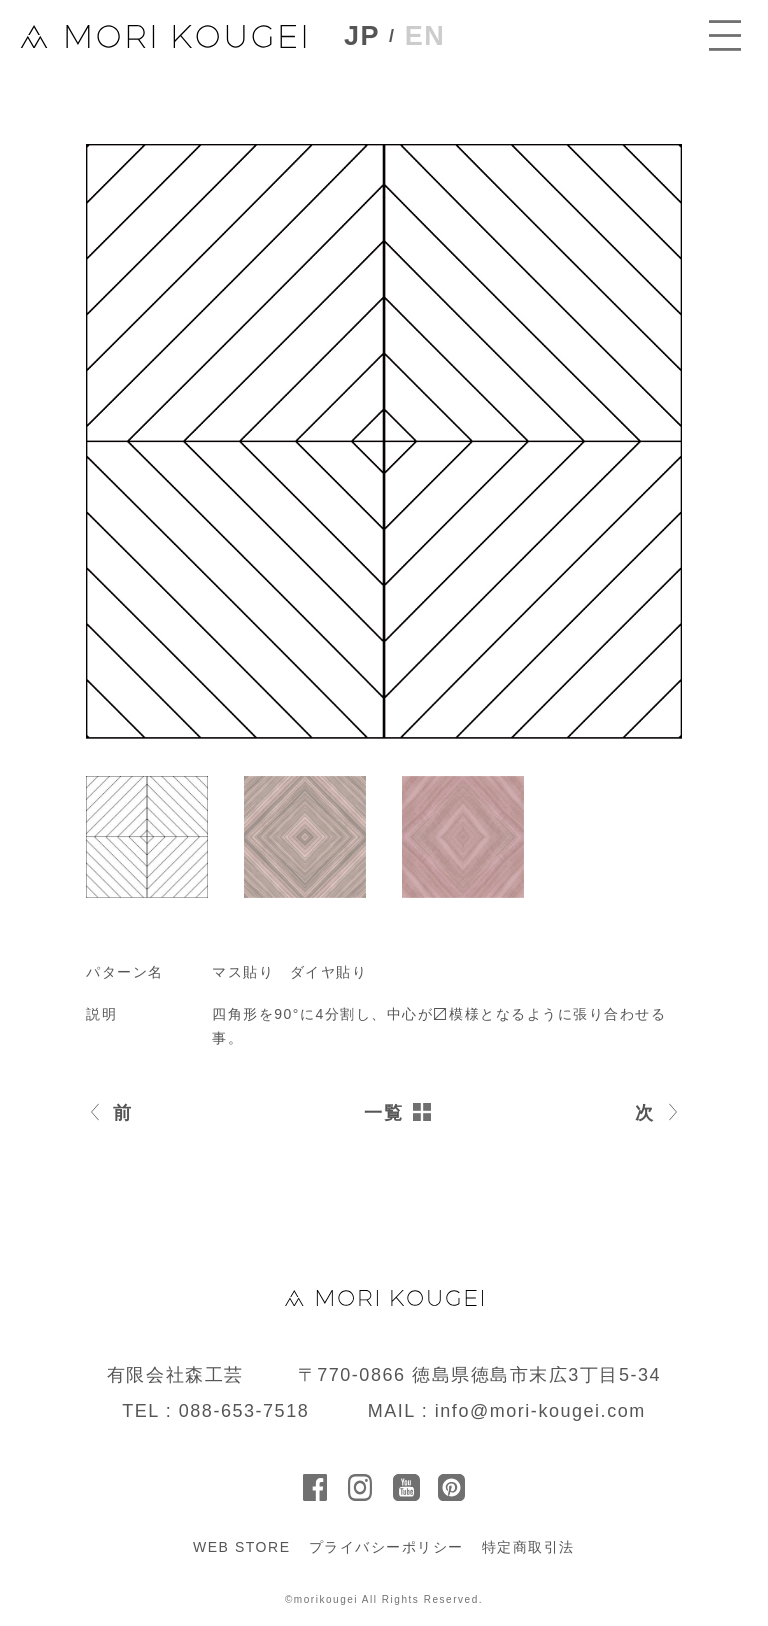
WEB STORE (242, 1547)
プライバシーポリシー (386, 1547)
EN (425, 36)
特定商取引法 (528, 1547)
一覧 (383, 1113)
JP (362, 36)
